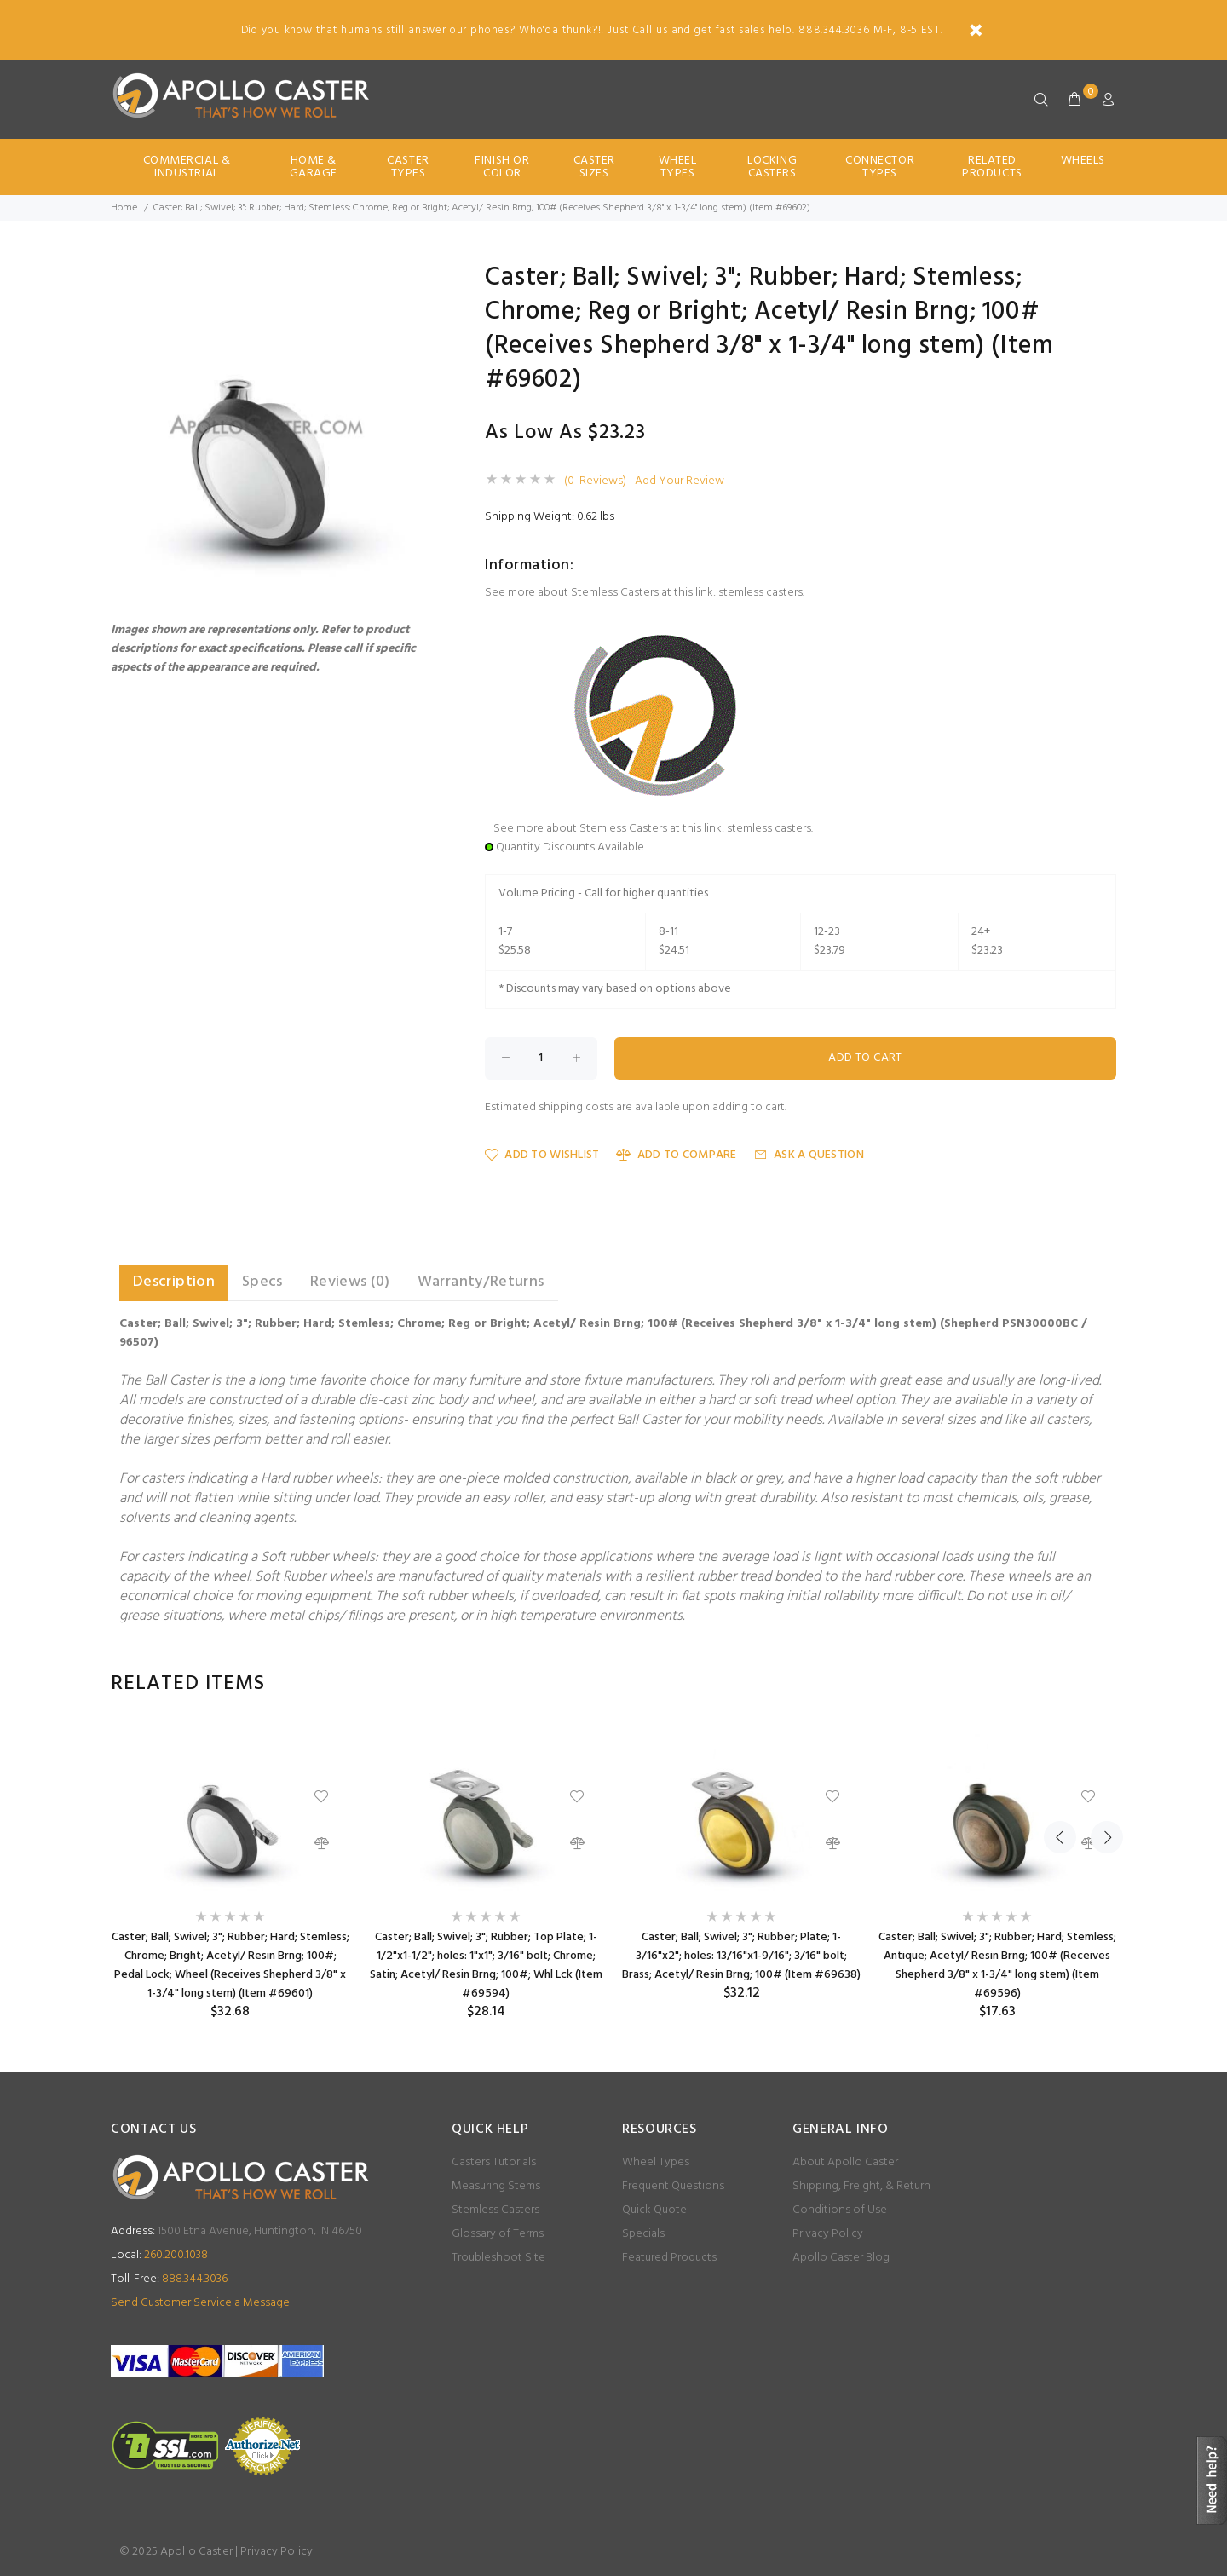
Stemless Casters (495, 2210)
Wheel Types (678, 167)
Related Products (992, 167)
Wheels (1083, 160)
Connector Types (879, 167)
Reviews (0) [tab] (350, 1282)
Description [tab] (174, 1282)
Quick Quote (654, 2210)
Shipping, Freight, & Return (861, 2186)
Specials (643, 2234)
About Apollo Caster (845, 2162)
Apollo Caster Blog (841, 2258)
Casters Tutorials (494, 2162)
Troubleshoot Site (498, 2258)
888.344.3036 (169, 2279)
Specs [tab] (262, 1282)
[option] (230, 1872)
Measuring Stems (496, 2186)
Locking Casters (772, 167)
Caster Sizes (594, 167)
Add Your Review (679, 481)
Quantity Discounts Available (570, 847)
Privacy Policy (827, 2234)
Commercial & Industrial (187, 167)
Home (124, 207)
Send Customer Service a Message (200, 2303)
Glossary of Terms (498, 2234)
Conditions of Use (839, 2210)
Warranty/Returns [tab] (481, 1282)
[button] (419, 280)
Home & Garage (313, 167)
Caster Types (408, 167)
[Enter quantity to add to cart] (541, 1058)
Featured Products (669, 2258)
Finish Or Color (502, 167)
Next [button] (1100, 1684)
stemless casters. (761, 592)
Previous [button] (1060, 1684)
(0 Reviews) (595, 481)
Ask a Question (809, 1155)
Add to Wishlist (542, 1155)
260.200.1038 (159, 2255)
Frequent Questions (673, 2186)
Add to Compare (676, 1155)
